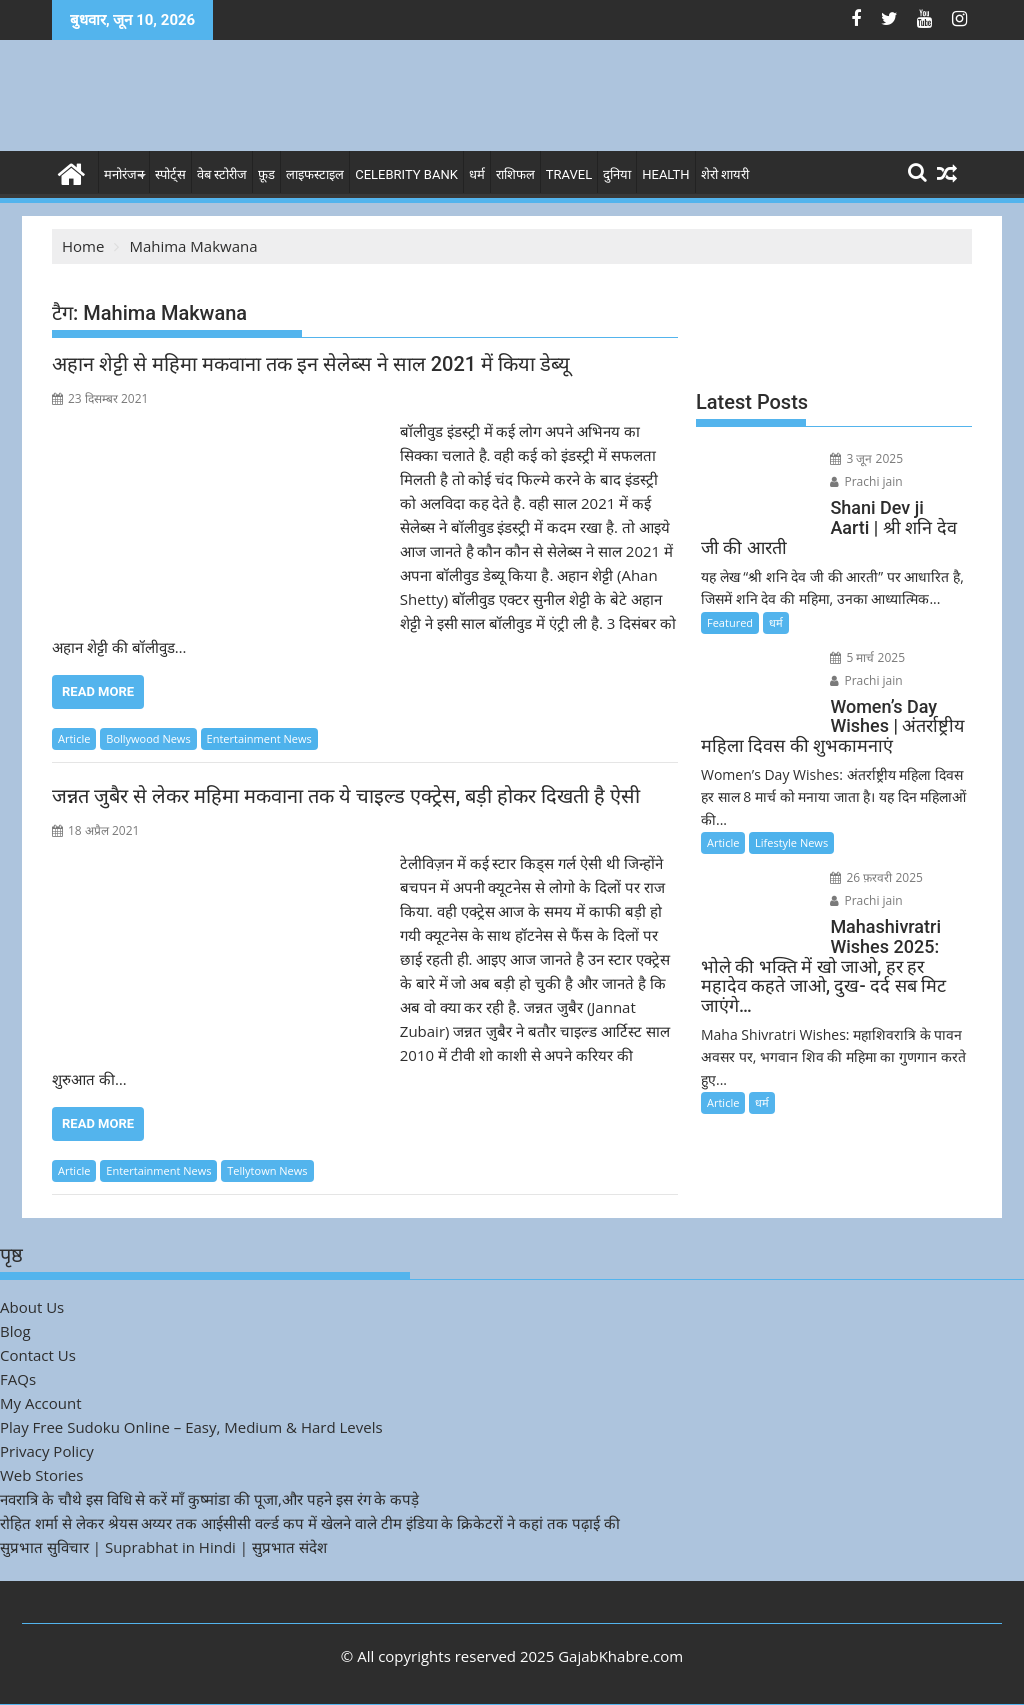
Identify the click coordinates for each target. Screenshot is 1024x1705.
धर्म (477, 174)
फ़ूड (266, 174)
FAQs (18, 1379)
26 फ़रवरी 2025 (876, 877)
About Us (32, 1307)
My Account (41, 1403)
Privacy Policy (47, 1451)
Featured (730, 622)
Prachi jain (866, 481)
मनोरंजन (124, 174)
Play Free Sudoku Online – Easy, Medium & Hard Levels (191, 1427)
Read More (98, 691)
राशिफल (515, 174)
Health (665, 174)
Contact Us (38, 1355)
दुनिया (617, 174)
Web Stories (41, 1475)
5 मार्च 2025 (867, 657)
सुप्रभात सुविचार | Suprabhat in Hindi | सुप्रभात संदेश (163, 1547)
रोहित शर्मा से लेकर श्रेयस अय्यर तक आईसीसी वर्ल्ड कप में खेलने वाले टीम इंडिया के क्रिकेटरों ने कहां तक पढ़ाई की (310, 1523)
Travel (569, 174)
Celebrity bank (406, 174)
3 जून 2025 (866, 458)
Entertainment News (259, 738)
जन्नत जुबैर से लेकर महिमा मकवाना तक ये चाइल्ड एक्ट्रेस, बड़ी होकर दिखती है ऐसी (346, 796)
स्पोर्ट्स (170, 174)
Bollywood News (148, 738)
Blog (15, 1331)
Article (74, 738)
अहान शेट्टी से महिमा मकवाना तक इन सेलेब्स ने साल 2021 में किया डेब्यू (311, 364)
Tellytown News (267, 1170)
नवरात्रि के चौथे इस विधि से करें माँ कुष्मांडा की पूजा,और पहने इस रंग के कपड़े (209, 1499)
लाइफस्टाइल (315, 174)
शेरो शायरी (725, 174)
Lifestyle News (791, 842)
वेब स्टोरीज (222, 174)
